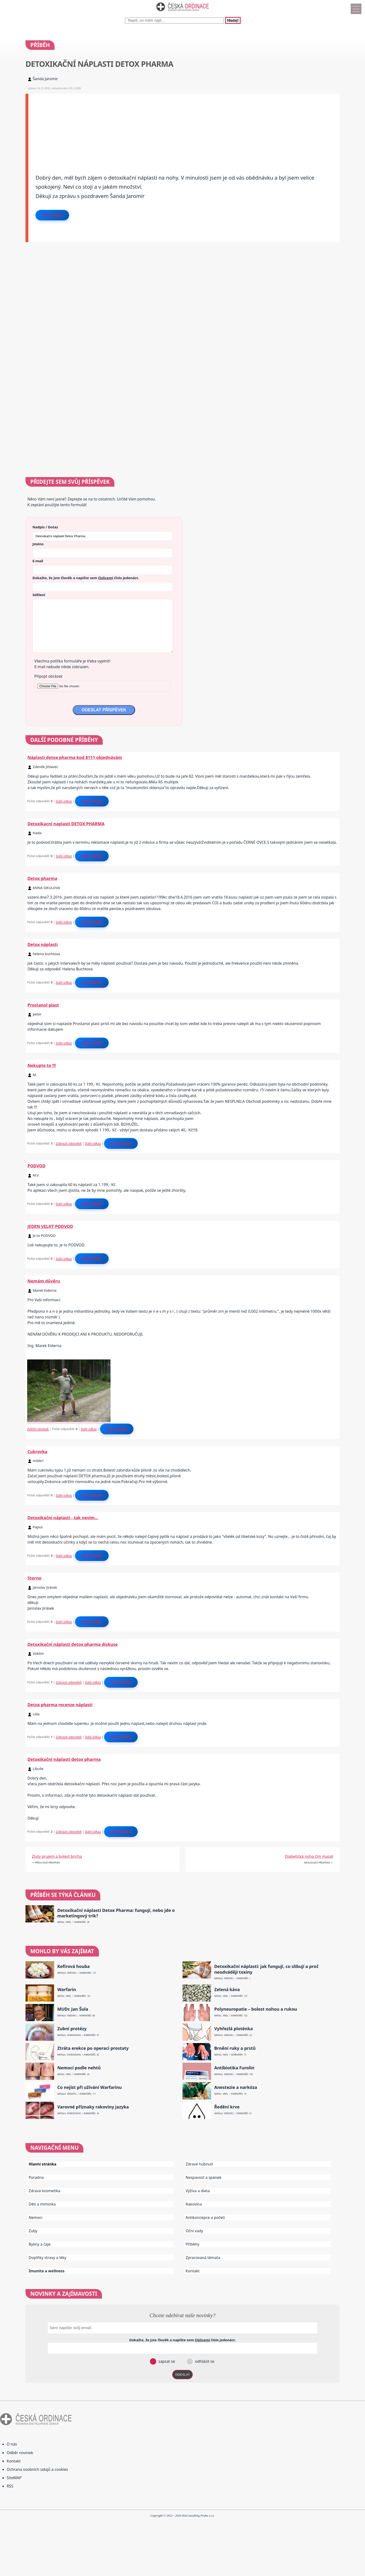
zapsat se (166, 2361)
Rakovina (194, 2204)
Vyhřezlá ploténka (233, 2028)
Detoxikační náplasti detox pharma (64, 1759)
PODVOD (36, 1166)
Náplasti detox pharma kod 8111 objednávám (74, 757)
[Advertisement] (171, 127)
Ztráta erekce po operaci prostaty (93, 2048)
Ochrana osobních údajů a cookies (37, 2469)
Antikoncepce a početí (205, 2217)
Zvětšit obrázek (38, 1429)
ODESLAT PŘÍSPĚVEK (103, 710)
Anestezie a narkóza (235, 2087)
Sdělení (38, 594)
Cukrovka (37, 1451)
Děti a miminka (42, 2204)
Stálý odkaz (64, 801)
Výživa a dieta (198, 2190)
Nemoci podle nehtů (79, 2068)
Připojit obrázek (48, 676)
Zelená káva (227, 1989)
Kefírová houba (73, 1966)
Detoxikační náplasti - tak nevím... (62, 1517)
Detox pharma (42, 878)
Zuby (33, 2230)
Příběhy (192, 2244)
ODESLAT (182, 2374)
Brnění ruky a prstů (235, 2048)
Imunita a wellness (47, 2271)
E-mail (37, 560)
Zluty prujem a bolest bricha (57, 1856)
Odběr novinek (20, 2452)
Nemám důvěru (43, 1281)
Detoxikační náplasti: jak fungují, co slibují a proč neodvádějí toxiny (266, 1969)
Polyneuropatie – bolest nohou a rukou (255, 2009)
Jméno (38, 543)
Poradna (36, 2177)
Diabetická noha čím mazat (309, 1856)
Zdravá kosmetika (44, 2190)
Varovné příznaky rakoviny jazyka (93, 2107)
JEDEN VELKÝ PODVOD (50, 1226)
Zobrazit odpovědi (68, 1143)
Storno (34, 1578)
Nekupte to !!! (41, 1065)
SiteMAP (14, 2477)
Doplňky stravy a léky (47, 2257)
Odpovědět (52, 215)
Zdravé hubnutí (199, 2164)
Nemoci (35, 2217)
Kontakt (193, 2271)
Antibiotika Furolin (234, 2068)
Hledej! (232, 20)
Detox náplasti (42, 944)
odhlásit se (204, 2361)
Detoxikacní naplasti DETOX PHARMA (65, 824)
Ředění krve (227, 2107)
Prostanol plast (43, 1005)
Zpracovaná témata (203, 2257)
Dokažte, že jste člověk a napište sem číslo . (85, 577)
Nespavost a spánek (203, 2177)
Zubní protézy (71, 2028)
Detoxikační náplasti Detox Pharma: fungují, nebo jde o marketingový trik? (116, 1913)
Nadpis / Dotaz (45, 527)
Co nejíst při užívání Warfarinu (89, 2087)
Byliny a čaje (40, 2244)
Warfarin (66, 1989)
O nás (12, 2444)
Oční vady (194, 2230)
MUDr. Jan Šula (72, 2009)
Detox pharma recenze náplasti (59, 1704)
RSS (10, 2486)
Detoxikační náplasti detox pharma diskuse (72, 1644)
